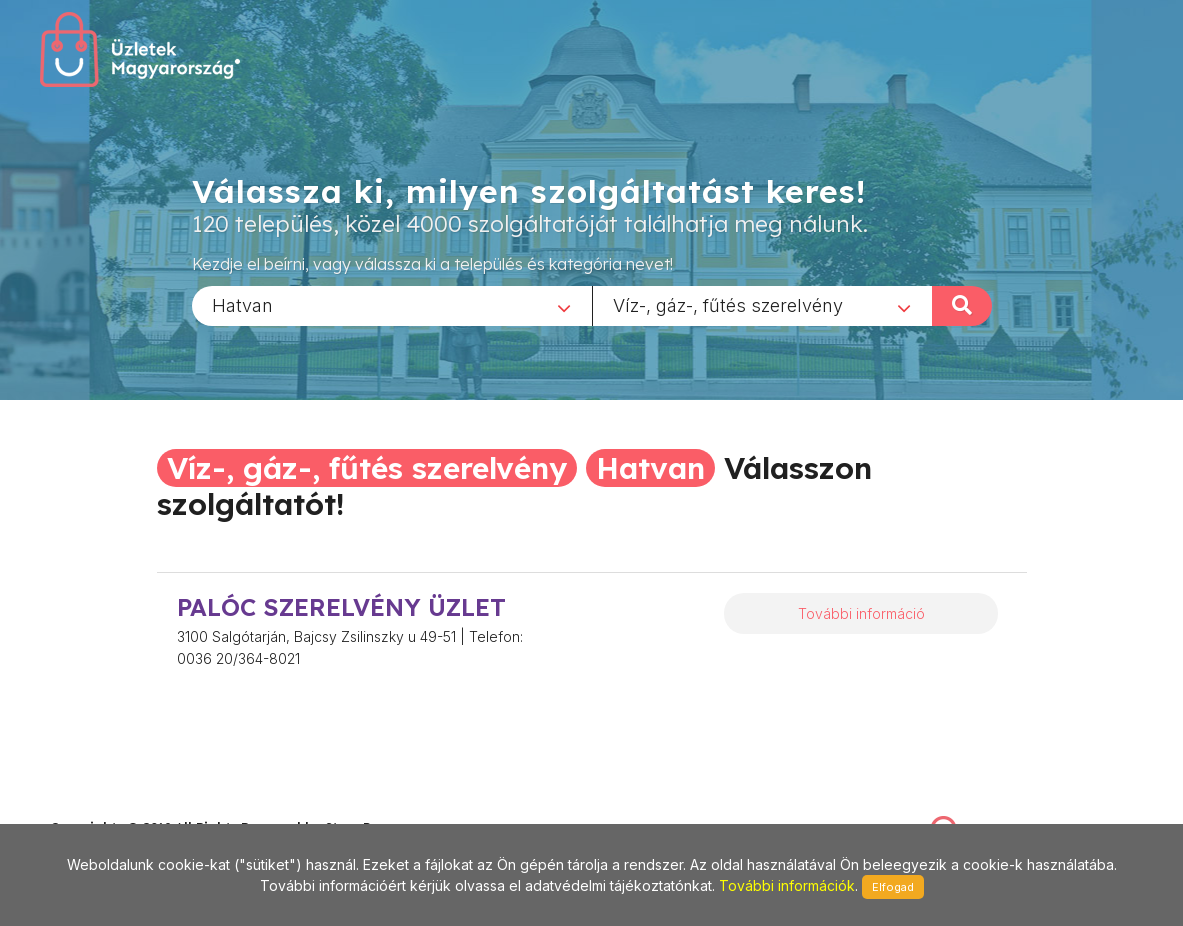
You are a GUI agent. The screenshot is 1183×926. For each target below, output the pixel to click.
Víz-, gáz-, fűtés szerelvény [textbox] (728, 304)
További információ (861, 613)
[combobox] (392, 305)
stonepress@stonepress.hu (130, 805)
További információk (787, 885)
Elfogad (893, 887)
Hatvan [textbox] (242, 304)
